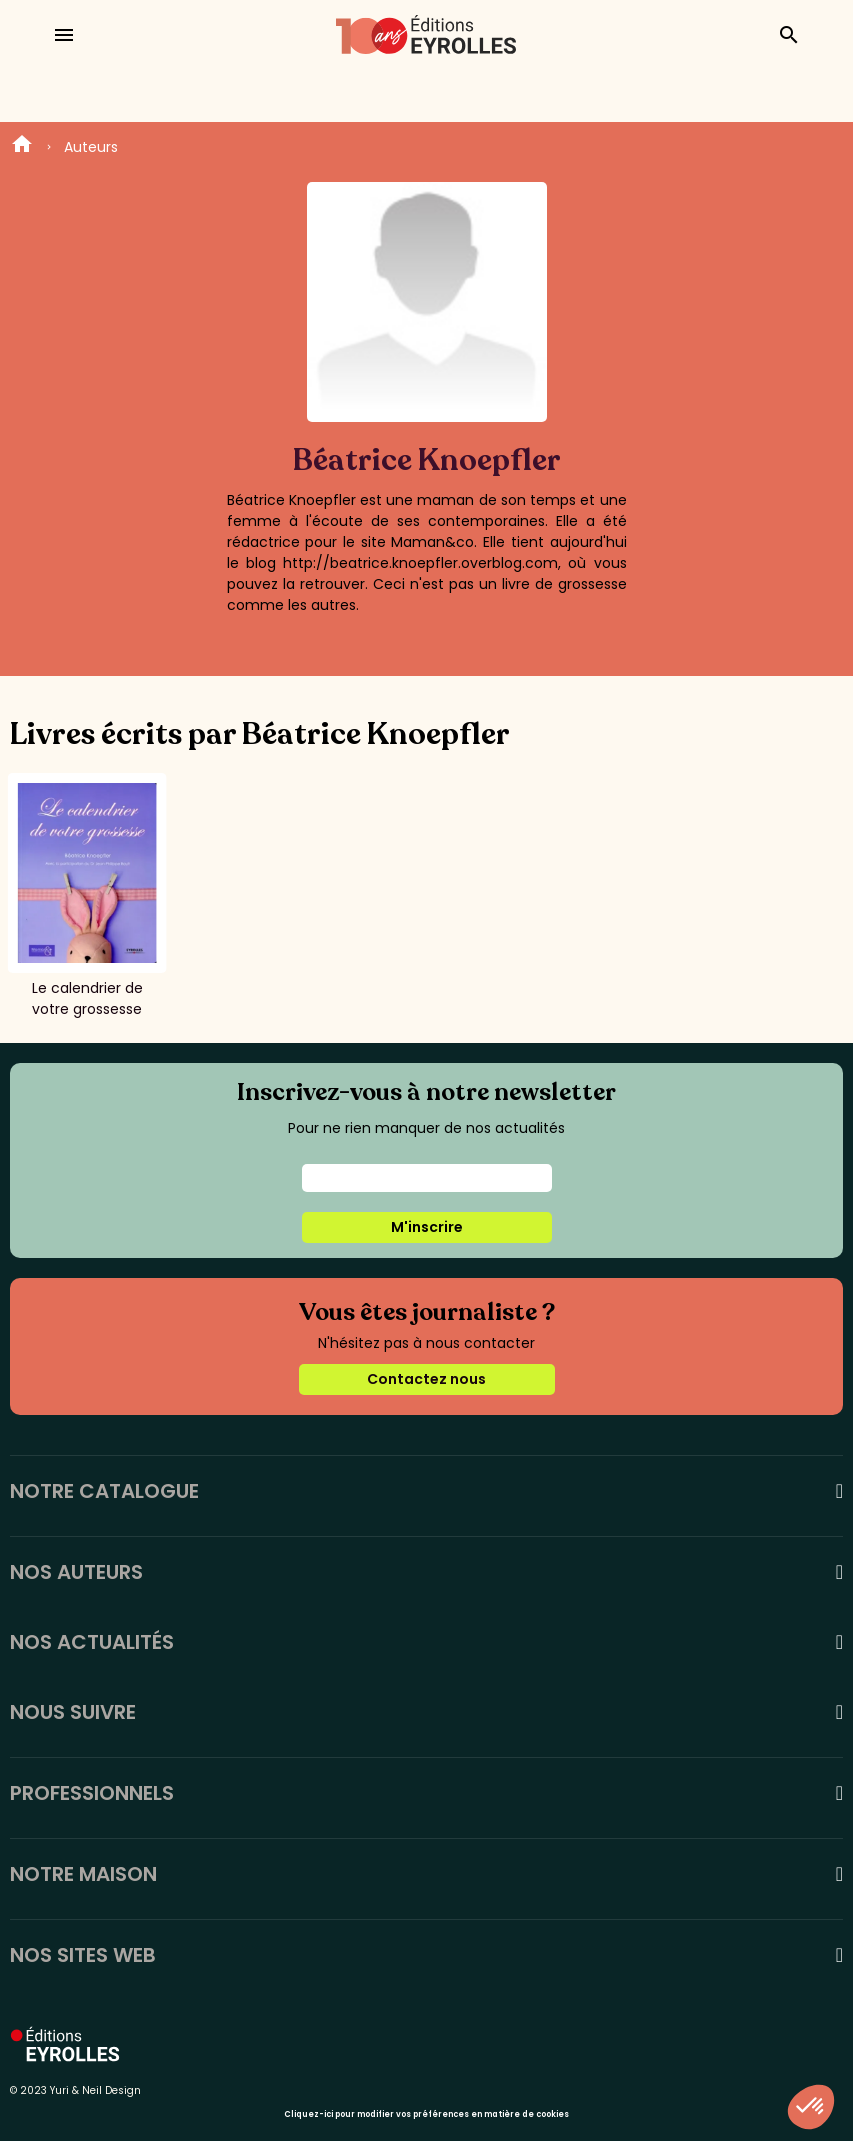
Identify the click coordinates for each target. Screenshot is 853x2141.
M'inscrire (427, 1227)
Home (22, 147)
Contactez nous (426, 1379)
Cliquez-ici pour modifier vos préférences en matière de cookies (426, 2114)
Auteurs (91, 147)
